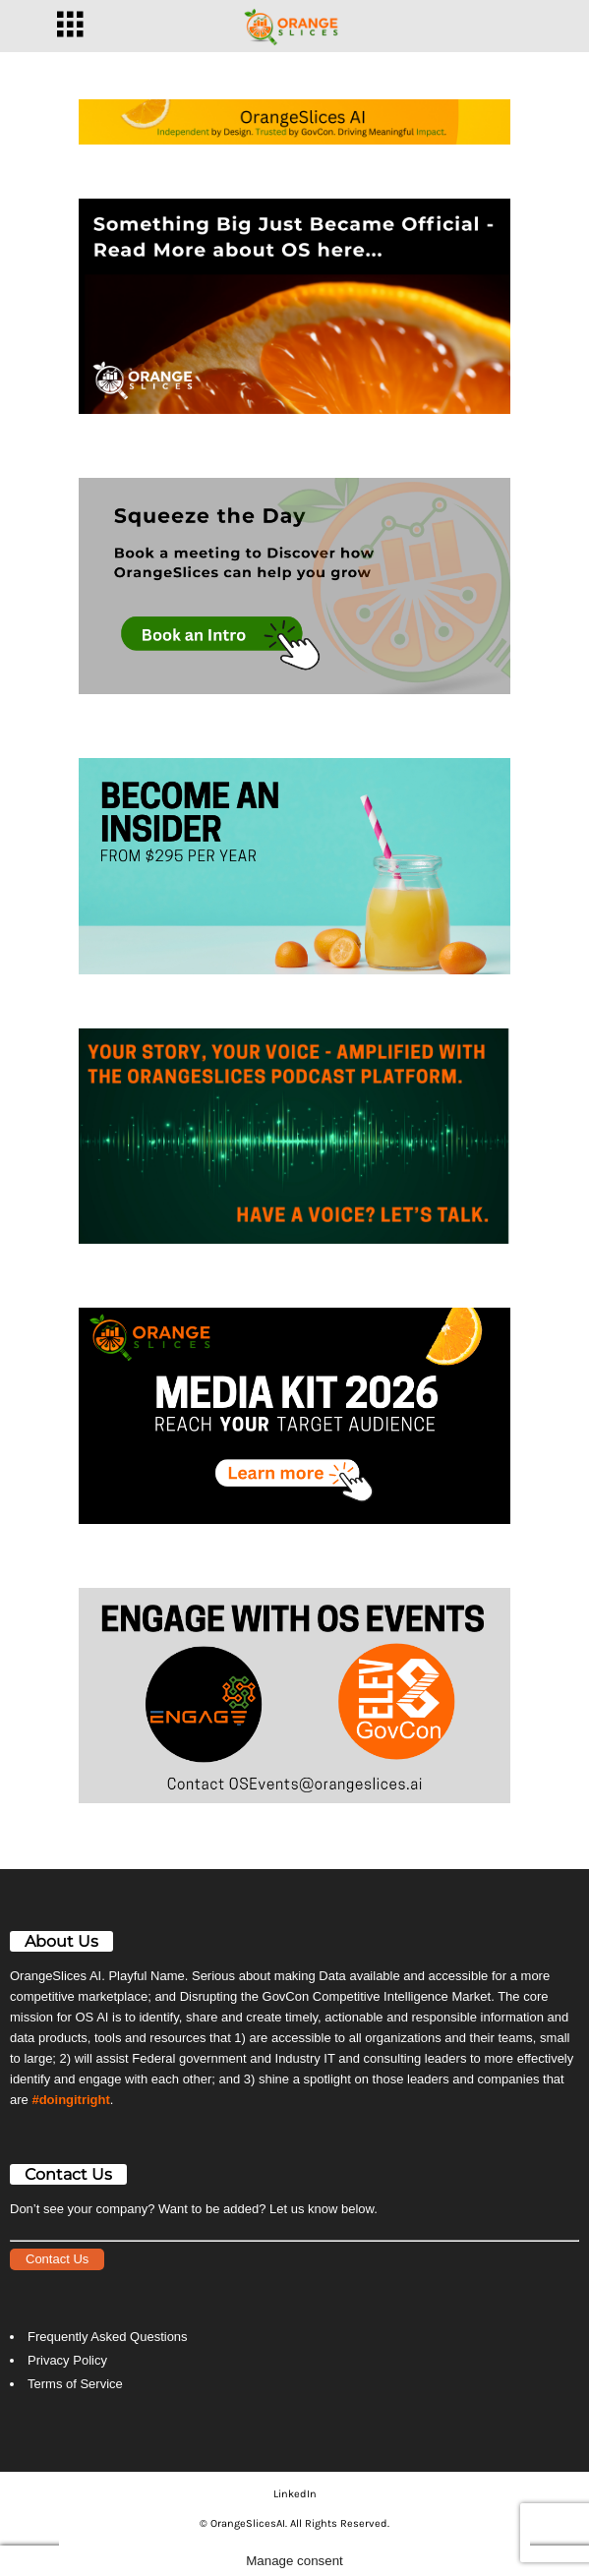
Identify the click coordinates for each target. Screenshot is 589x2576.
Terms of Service (75, 2383)
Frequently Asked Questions (108, 2336)
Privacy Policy (67, 2360)
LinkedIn (295, 2494)
